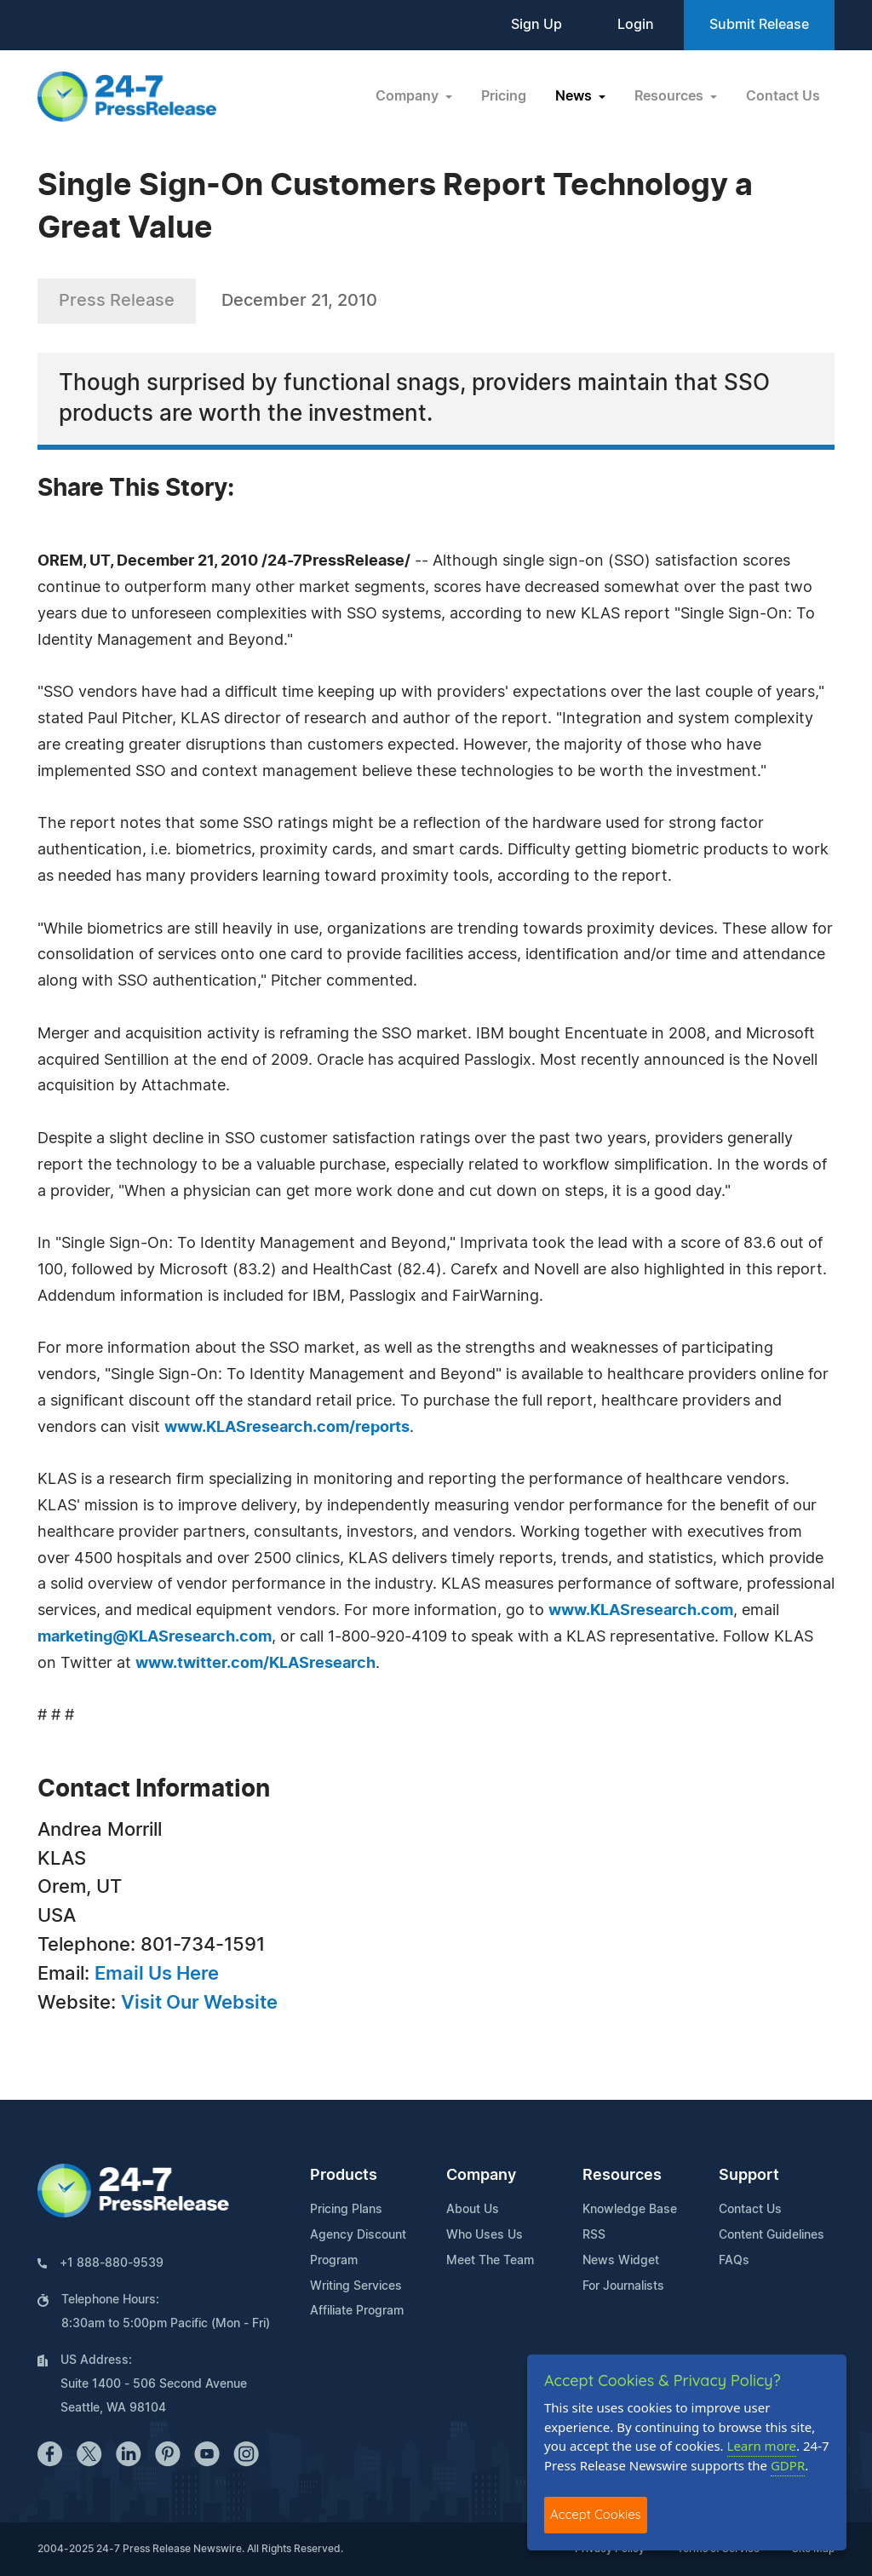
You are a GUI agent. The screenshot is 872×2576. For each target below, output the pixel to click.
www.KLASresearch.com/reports (287, 1427)
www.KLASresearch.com (640, 1611)
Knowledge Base (629, 2210)
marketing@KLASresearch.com (154, 1637)
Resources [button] (670, 96)
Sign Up (536, 25)
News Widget (620, 2261)
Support (749, 2175)
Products (343, 2175)
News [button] (575, 96)
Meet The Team (490, 2261)
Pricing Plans (346, 2210)
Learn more (762, 2445)
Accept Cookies (595, 2514)
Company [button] (409, 96)
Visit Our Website (199, 2002)
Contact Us (783, 96)
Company (481, 2175)
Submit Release (759, 25)
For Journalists (623, 2286)
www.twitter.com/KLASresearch (255, 1663)
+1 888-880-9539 (112, 2263)
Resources (622, 2175)
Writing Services (356, 2286)
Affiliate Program (357, 2311)
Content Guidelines (771, 2235)
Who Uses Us (484, 2235)
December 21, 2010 (299, 300)
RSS (593, 2235)
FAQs (734, 2261)
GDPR (788, 2465)
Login (635, 25)
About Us (472, 2210)
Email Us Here (157, 1973)
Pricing (503, 96)
